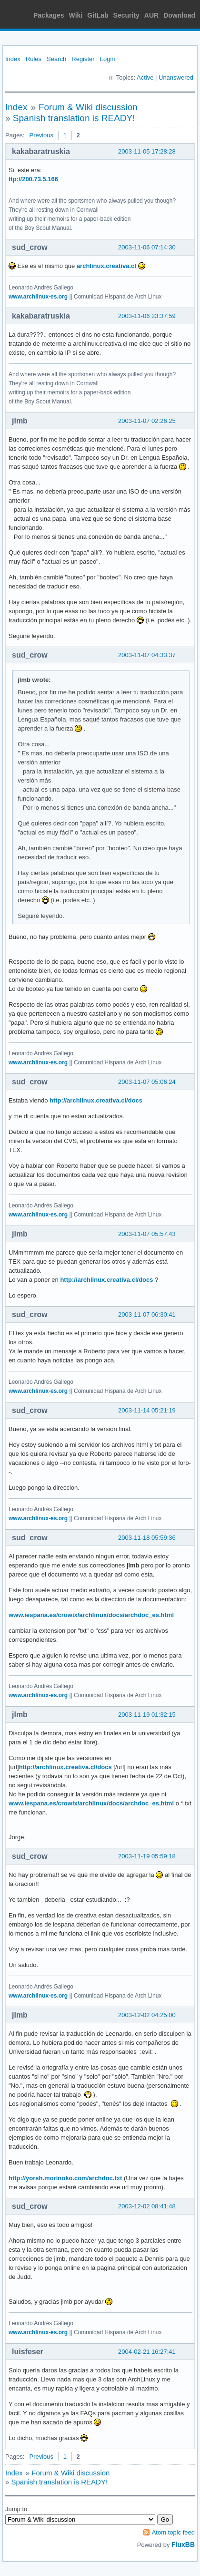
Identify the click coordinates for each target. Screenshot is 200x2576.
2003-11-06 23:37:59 (147, 315)
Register (82, 58)
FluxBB (183, 2544)
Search (56, 58)
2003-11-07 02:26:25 (147, 420)
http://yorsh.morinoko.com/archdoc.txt (65, 2178)
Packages (48, 15)
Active (145, 77)
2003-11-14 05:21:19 (147, 1410)
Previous (41, 135)
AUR (151, 15)
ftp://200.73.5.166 (33, 179)
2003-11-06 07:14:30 (147, 247)
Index (12, 58)
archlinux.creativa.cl (106, 265)
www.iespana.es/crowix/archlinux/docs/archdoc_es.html (91, 1614)
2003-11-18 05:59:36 (147, 1537)
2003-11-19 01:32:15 (147, 1714)
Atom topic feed (173, 2532)
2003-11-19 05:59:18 (147, 1856)
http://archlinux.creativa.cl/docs (96, 1100)
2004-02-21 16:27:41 (147, 2351)
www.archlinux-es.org (38, 296)
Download (179, 15)
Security (126, 15)
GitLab (97, 15)
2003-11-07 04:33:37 (147, 655)
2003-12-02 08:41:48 (147, 2206)
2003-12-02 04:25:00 (147, 2015)
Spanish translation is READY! (74, 118)
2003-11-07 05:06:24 (147, 1081)
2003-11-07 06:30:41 (147, 1314)
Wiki (76, 15)
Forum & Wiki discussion (88, 107)
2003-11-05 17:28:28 (147, 151)
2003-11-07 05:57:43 (147, 1233)
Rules (33, 58)
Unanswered (176, 77)
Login (107, 58)
